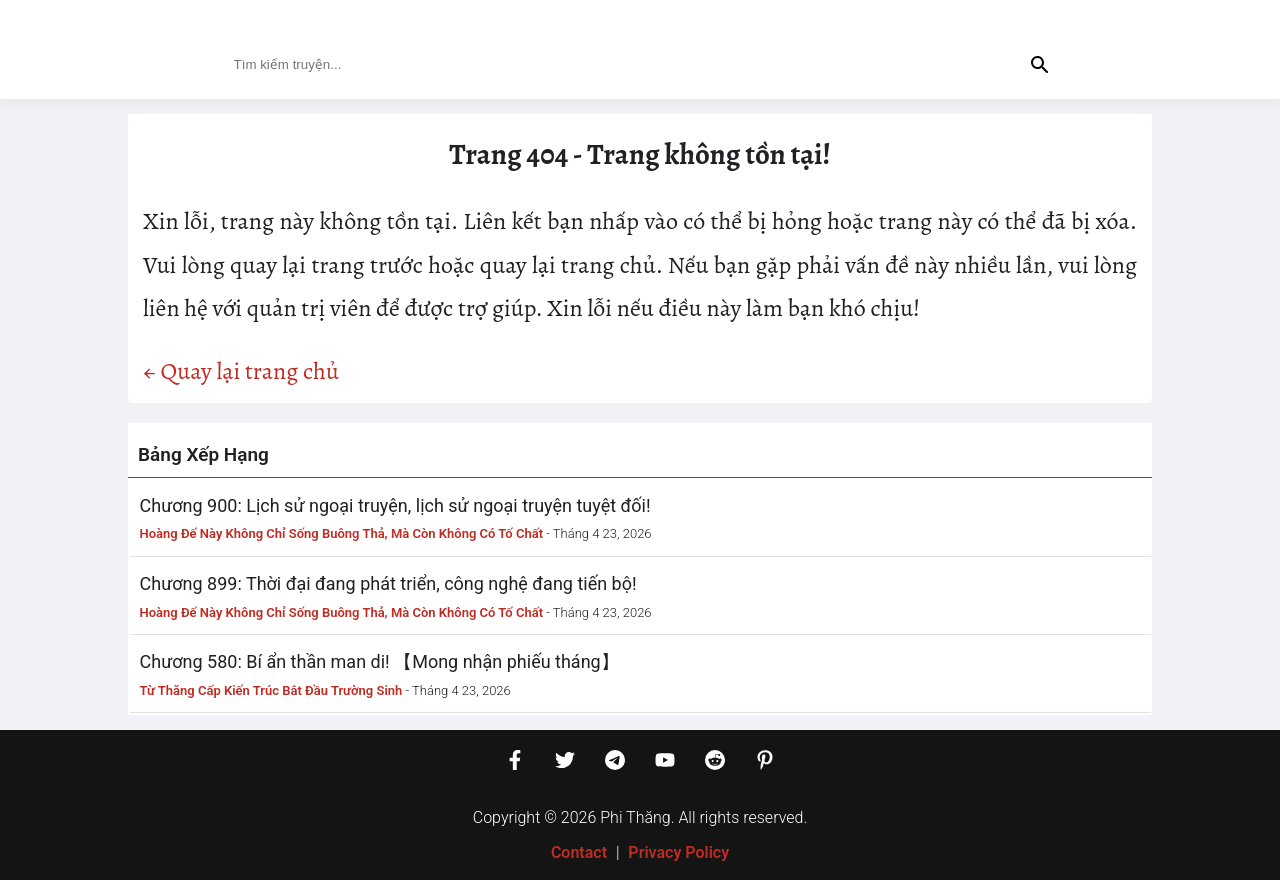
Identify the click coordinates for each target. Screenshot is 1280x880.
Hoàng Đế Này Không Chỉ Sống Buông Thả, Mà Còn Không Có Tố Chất (342, 533)
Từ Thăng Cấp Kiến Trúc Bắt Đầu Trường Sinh (271, 690)
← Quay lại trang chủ (241, 371)
